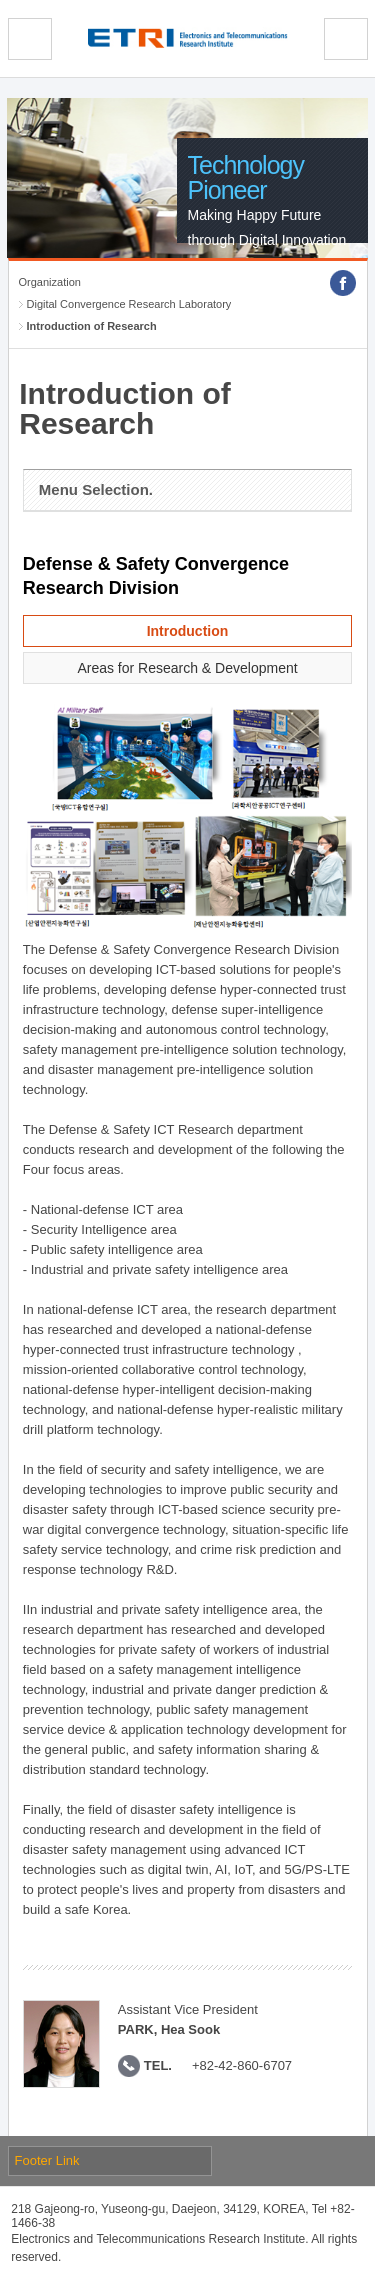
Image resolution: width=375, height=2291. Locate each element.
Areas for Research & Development (187, 668)
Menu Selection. (96, 489)
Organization (50, 282)
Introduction (188, 631)
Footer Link (47, 2160)
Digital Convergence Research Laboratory (129, 304)
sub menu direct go (0, 0)
